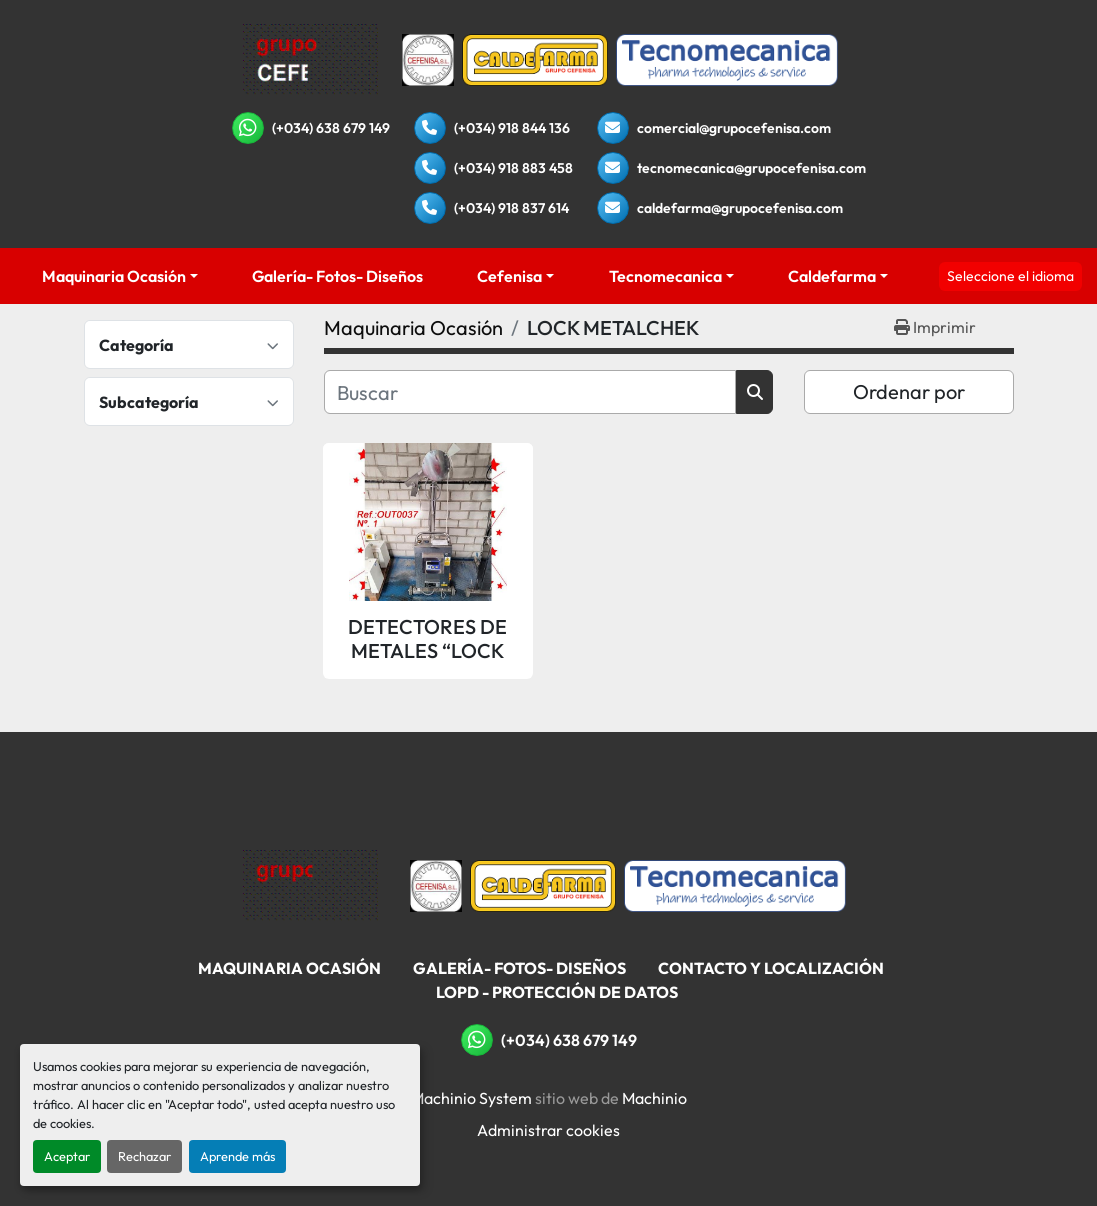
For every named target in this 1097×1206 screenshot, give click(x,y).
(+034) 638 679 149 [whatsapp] (331, 128)
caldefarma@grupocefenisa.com (740, 208)
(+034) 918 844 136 (512, 128)
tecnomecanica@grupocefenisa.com (751, 168)
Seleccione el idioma (1010, 276)
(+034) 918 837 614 (511, 208)
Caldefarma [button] (832, 276)
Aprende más (237, 1156)
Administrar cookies (548, 1130)
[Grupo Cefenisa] (310, 884)
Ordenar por (909, 391)
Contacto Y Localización (771, 968)
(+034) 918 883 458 (513, 168)
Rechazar (144, 1156)
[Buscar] (530, 392)
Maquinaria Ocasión (114, 276)
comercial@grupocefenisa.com (734, 128)
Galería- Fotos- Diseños (337, 276)
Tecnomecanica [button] (665, 276)
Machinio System (471, 1098)
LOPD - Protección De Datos (557, 992)
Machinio (654, 1098)
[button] (120, 276)
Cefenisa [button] (509, 276)
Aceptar (67, 1156)
